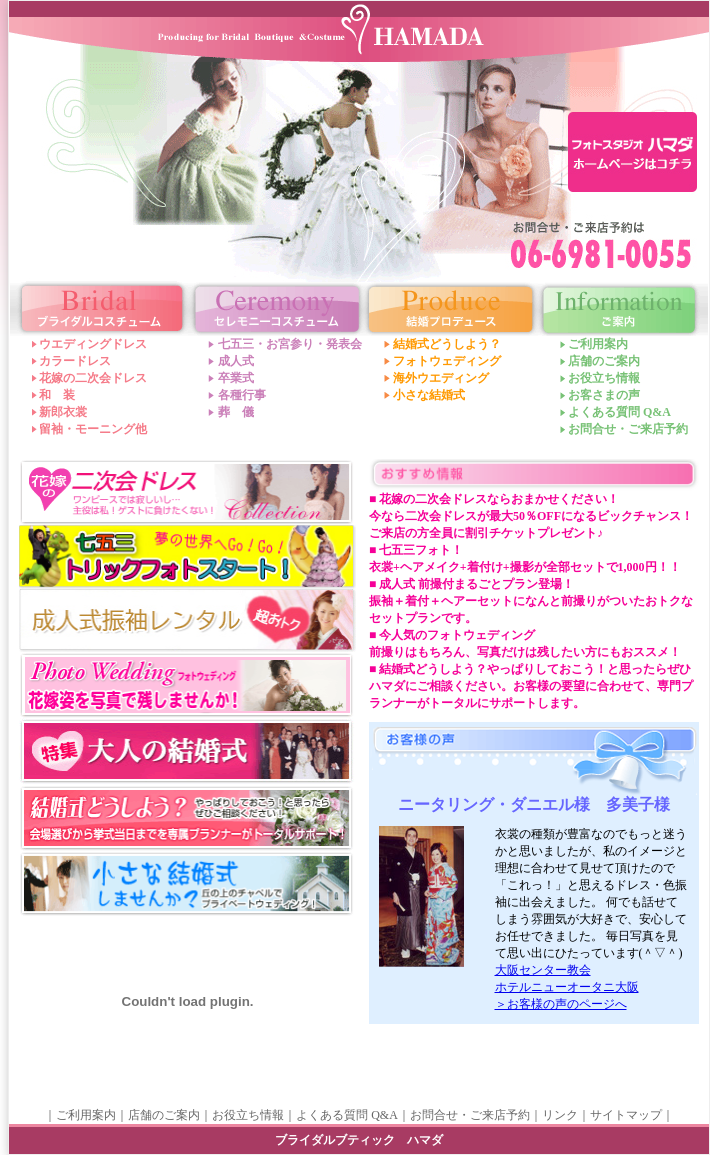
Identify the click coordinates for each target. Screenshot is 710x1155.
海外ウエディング (441, 378)
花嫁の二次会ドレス (93, 378)
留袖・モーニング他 (93, 429)
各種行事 (242, 395)
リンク (560, 1115)
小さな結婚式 (429, 395)
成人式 (236, 361)
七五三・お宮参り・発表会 (290, 344)
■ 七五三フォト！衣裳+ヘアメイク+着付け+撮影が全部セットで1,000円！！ (525, 558)
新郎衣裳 (63, 412)
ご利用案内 (598, 344)
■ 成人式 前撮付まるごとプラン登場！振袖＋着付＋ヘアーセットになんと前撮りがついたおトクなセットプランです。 (531, 601)
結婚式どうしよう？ (447, 344)
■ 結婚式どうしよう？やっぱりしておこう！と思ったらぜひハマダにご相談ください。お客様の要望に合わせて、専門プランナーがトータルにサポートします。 (531, 686)
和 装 (57, 395)
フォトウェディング (447, 361)
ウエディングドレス (93, 344)
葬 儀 (236, 412)
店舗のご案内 (604, 361)
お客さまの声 (604, 395)
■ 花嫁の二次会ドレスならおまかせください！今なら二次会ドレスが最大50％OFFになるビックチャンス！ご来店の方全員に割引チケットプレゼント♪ (531, 516)
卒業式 (236, 378)
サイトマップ (626, 1115)
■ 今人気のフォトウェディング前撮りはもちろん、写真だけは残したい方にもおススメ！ (525, 643)
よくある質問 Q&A (619, 412)
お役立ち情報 (604, 378)
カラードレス (75, 361)
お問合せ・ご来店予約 (628, 429)
